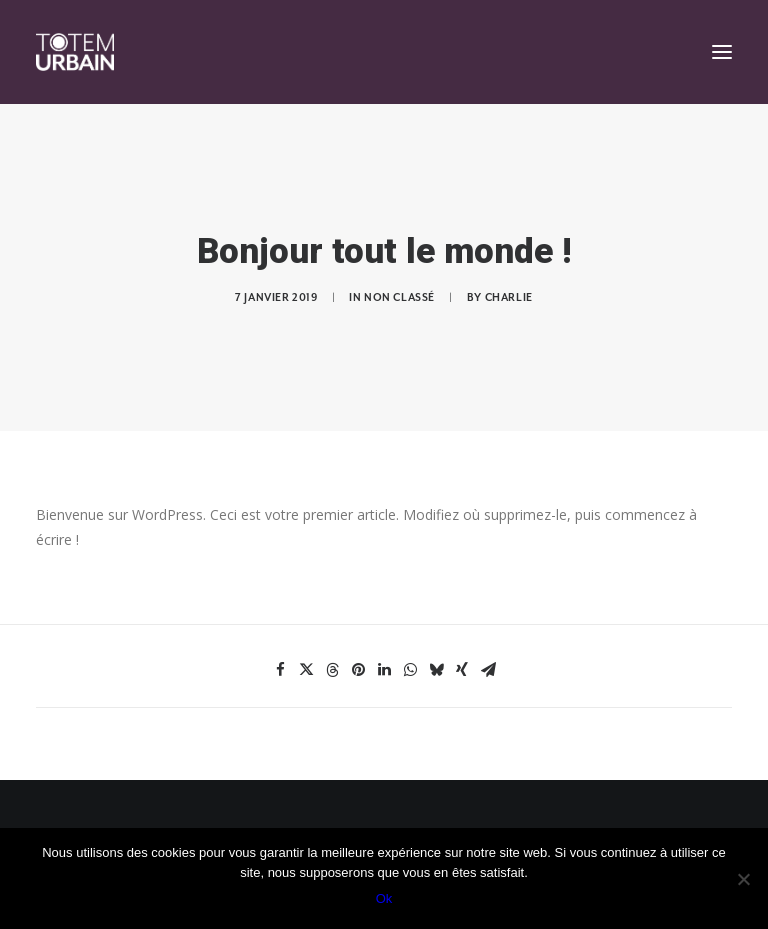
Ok (384, 898)
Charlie (509, 297)
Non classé (399, 297)
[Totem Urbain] (75, 52)
